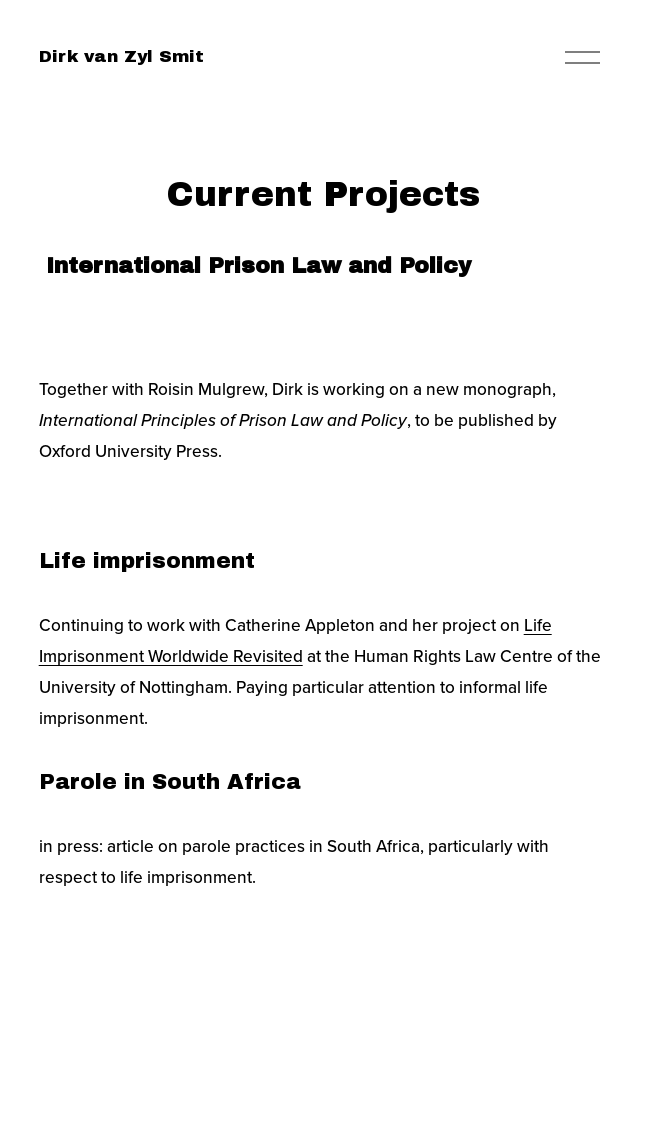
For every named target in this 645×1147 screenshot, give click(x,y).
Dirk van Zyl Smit (121, 56)
